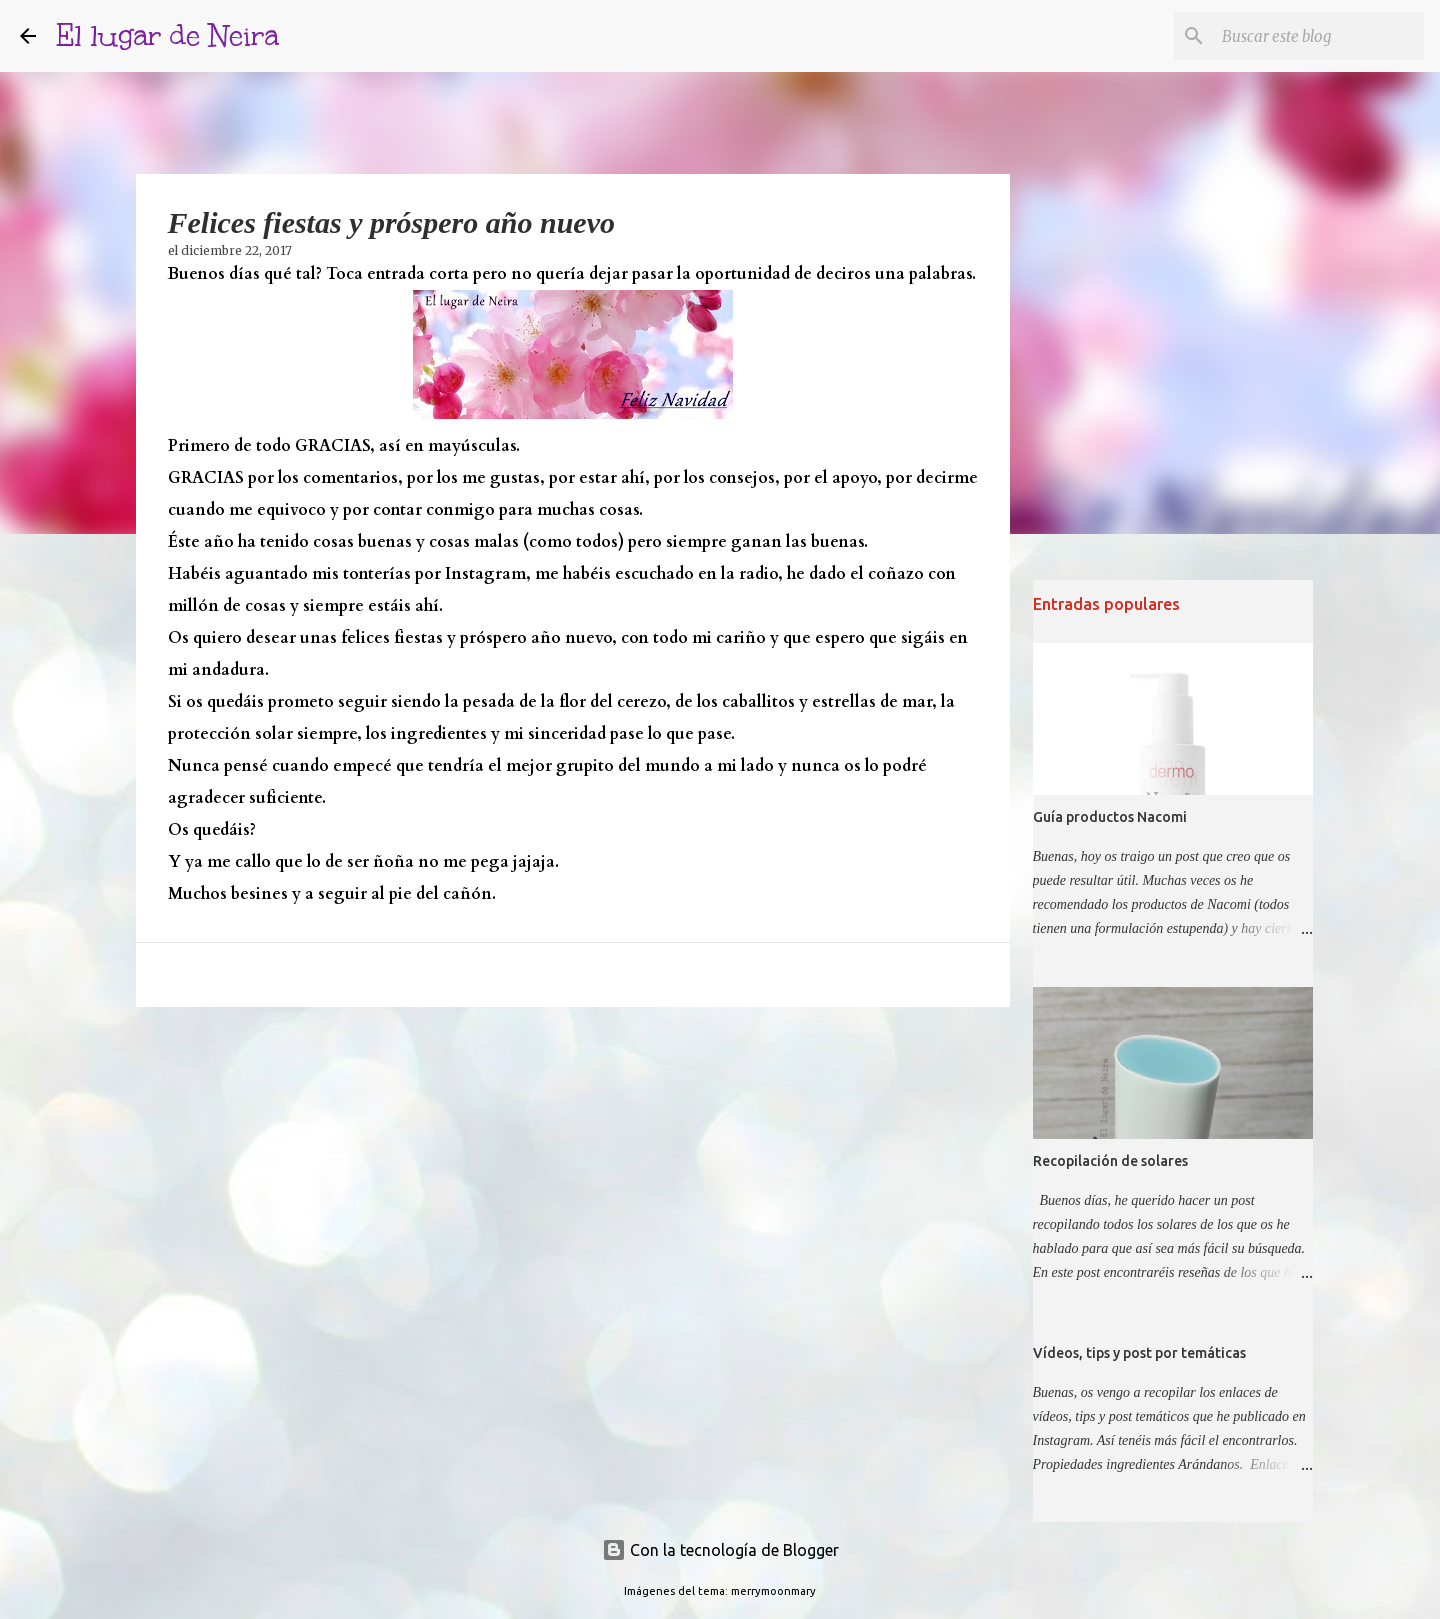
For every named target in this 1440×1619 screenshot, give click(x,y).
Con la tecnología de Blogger (720, 1550)
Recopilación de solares (1110, 1161)
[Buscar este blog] (1319, 36)
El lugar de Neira (167, 35)
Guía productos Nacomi (1110, 817)
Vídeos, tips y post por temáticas (1139, 1353)
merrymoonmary (773, 1591)
